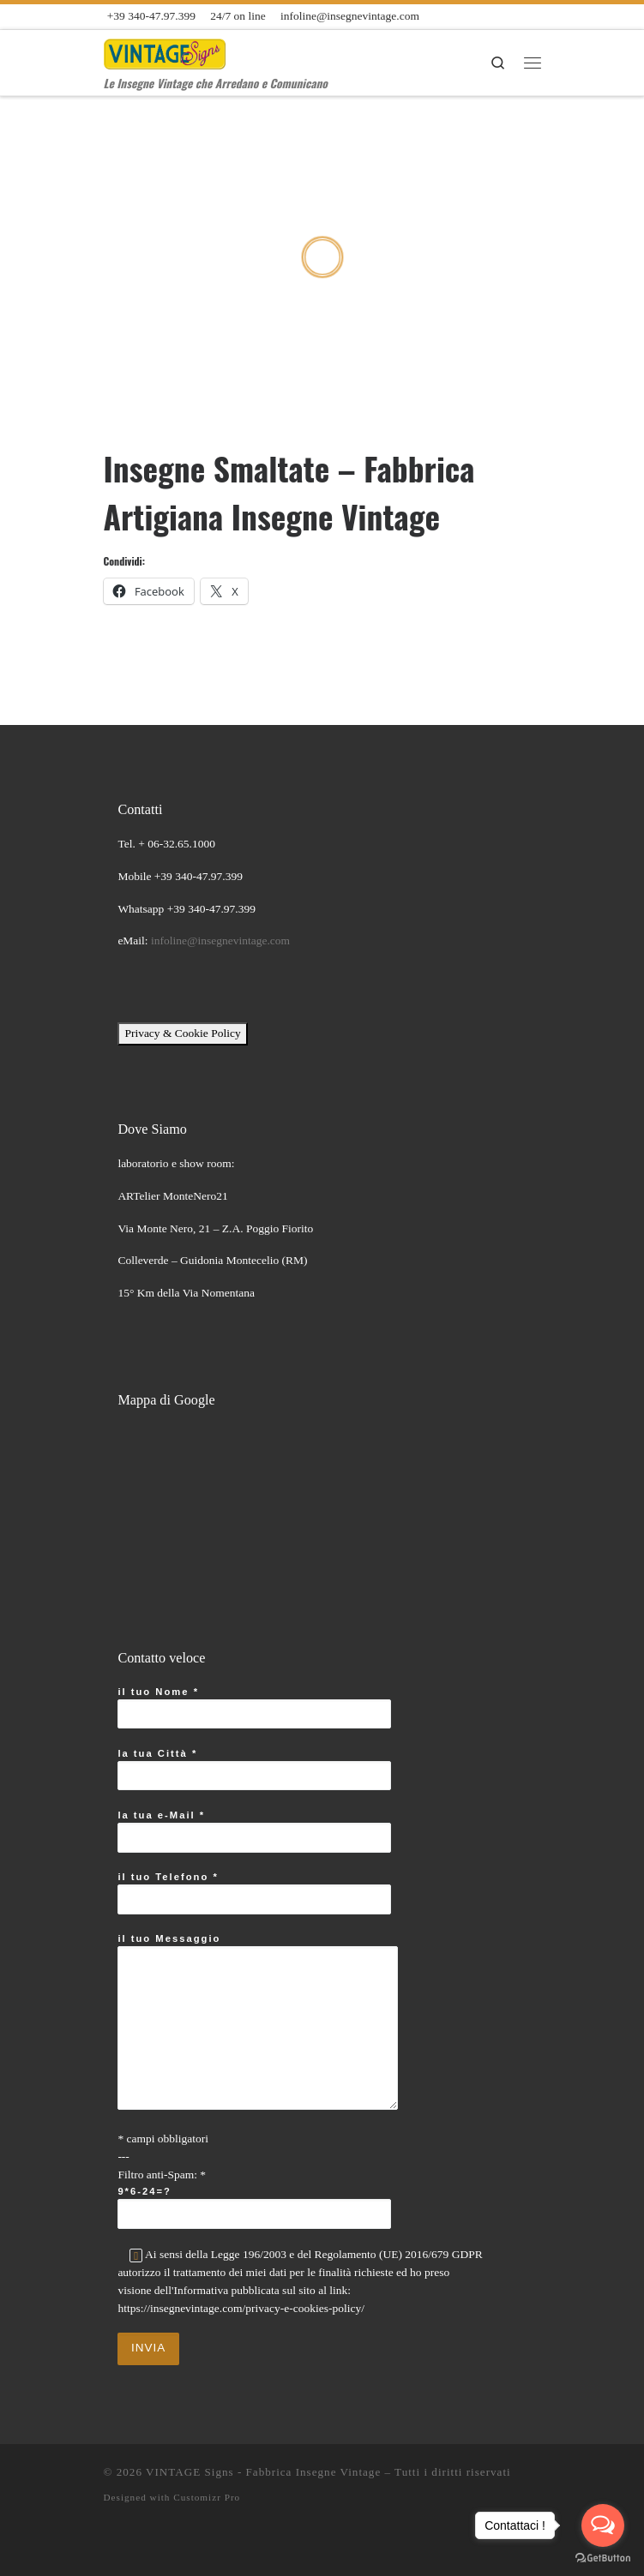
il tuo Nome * (254, 1707)
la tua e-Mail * (254, 1831)
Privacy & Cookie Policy (182, 1033)
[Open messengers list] (602, 2525)
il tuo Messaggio (257, 2022)
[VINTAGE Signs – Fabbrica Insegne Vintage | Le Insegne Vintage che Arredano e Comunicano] (165, 50)
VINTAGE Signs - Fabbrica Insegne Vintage (263, 2471)
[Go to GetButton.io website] (602, 2558)
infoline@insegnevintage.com (220, 940)
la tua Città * (254, 1769)
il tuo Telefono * (254, 1893)
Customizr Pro (206, 2497)
